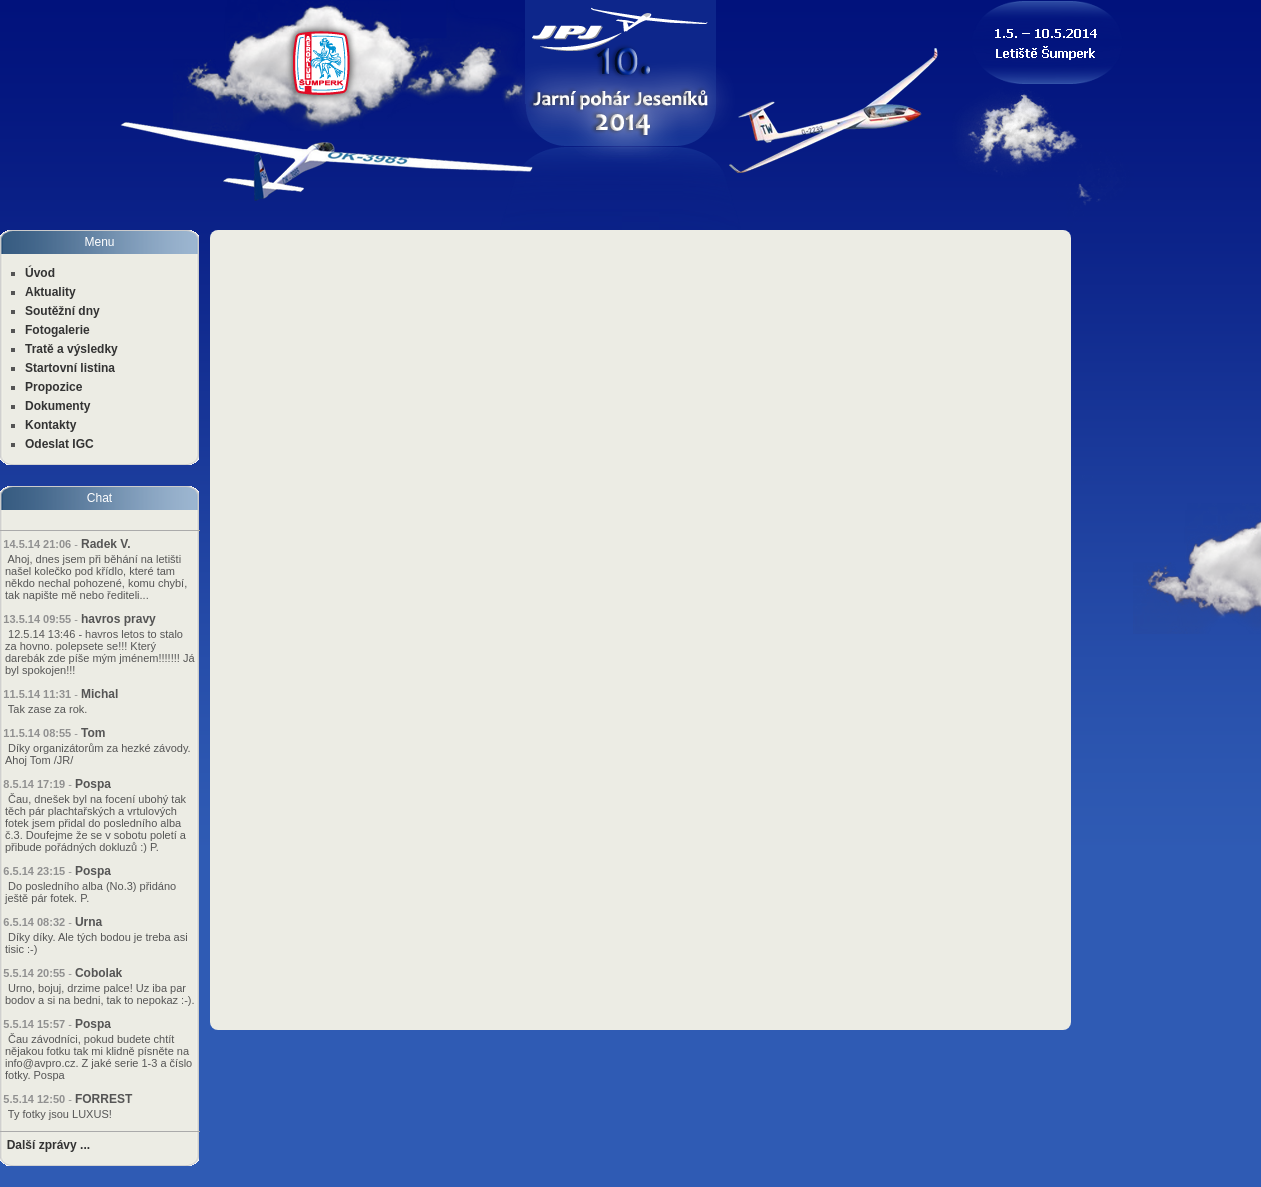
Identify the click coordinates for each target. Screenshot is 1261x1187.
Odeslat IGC (59, 444)
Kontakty (50, 425)
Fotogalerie (57, 330)
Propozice (53, 387)
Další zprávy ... (48, 1145)
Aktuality (50, 292)
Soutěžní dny (62, 311)
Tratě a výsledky (71, 349)
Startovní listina (70, 368)
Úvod (40, 273)
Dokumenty (57, 406)
